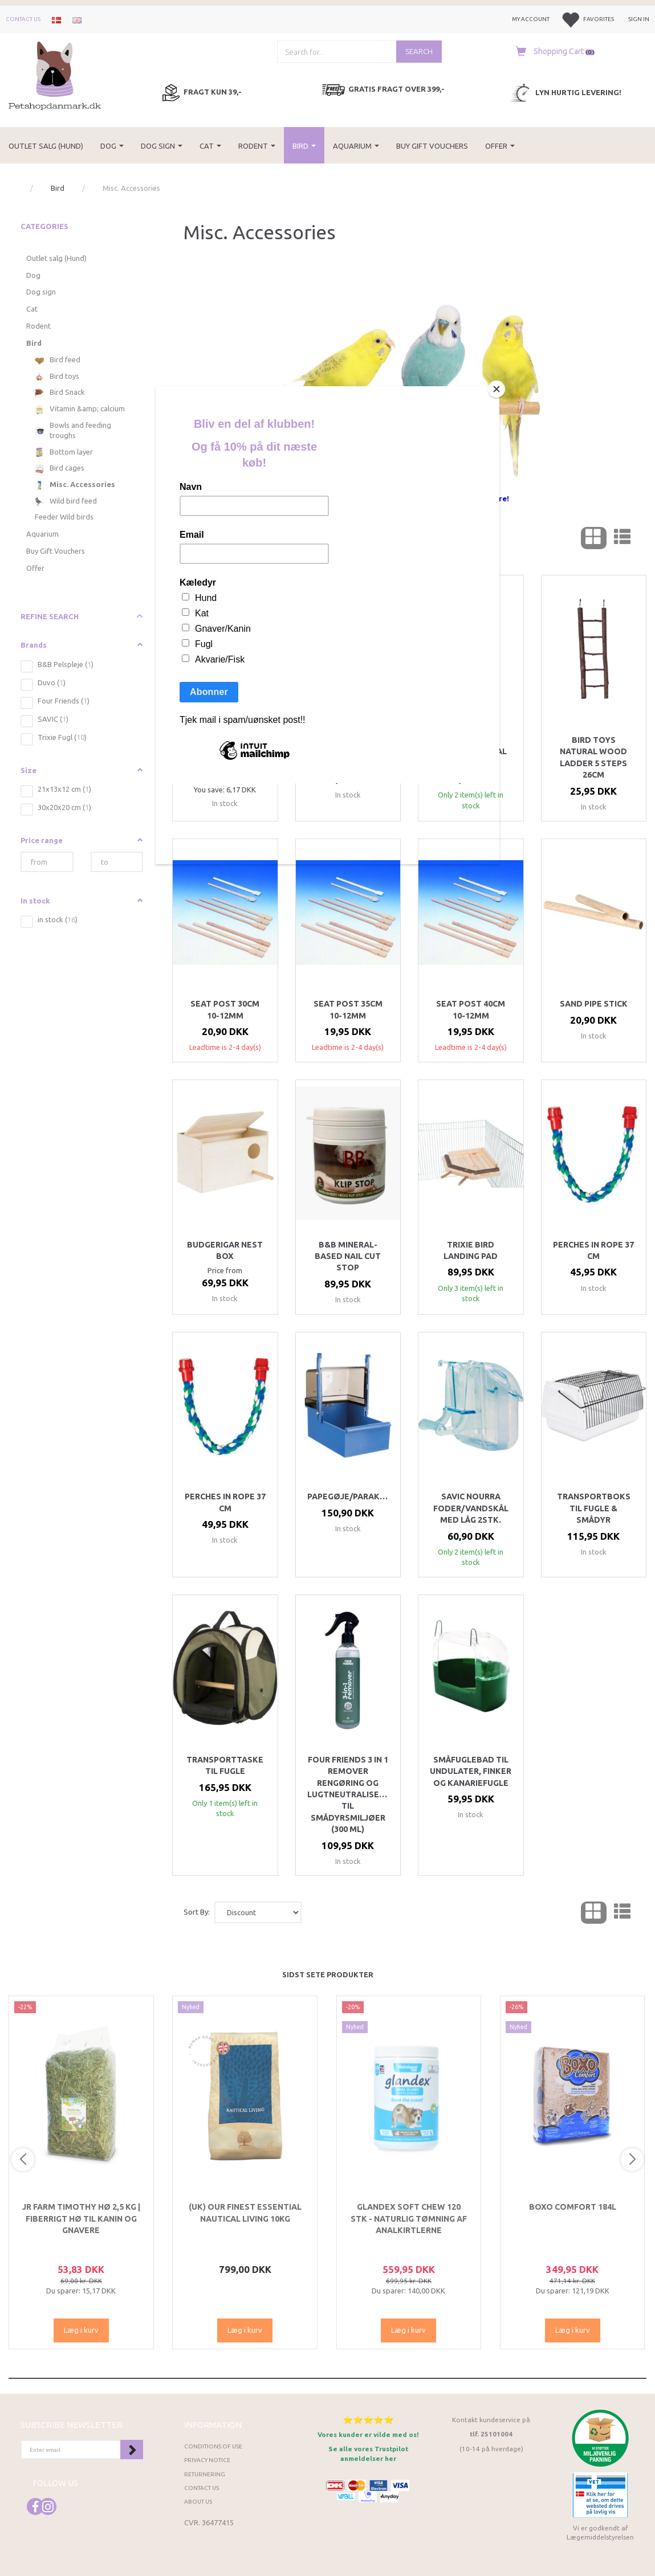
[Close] (496, 389)
